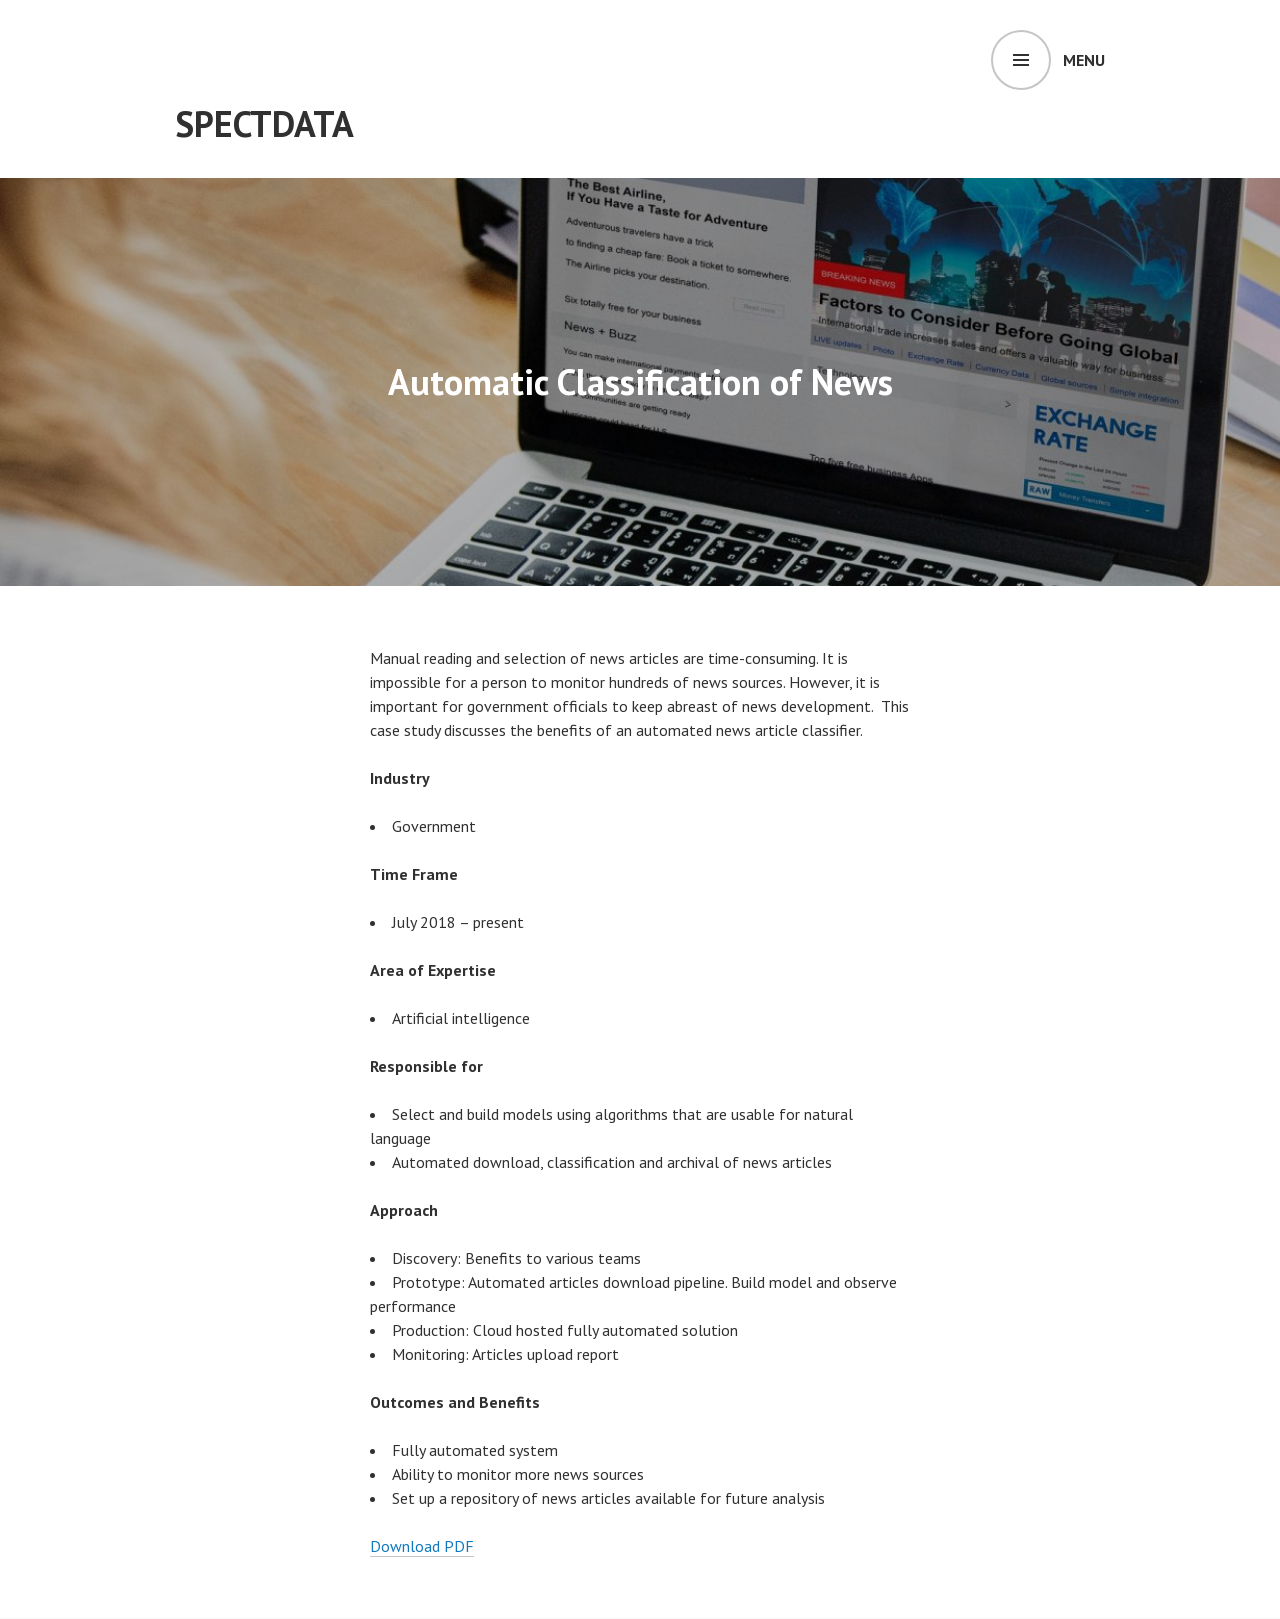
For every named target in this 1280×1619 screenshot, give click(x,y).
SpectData (264, 123)
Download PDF (422, 1546)
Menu (1084, 60)
